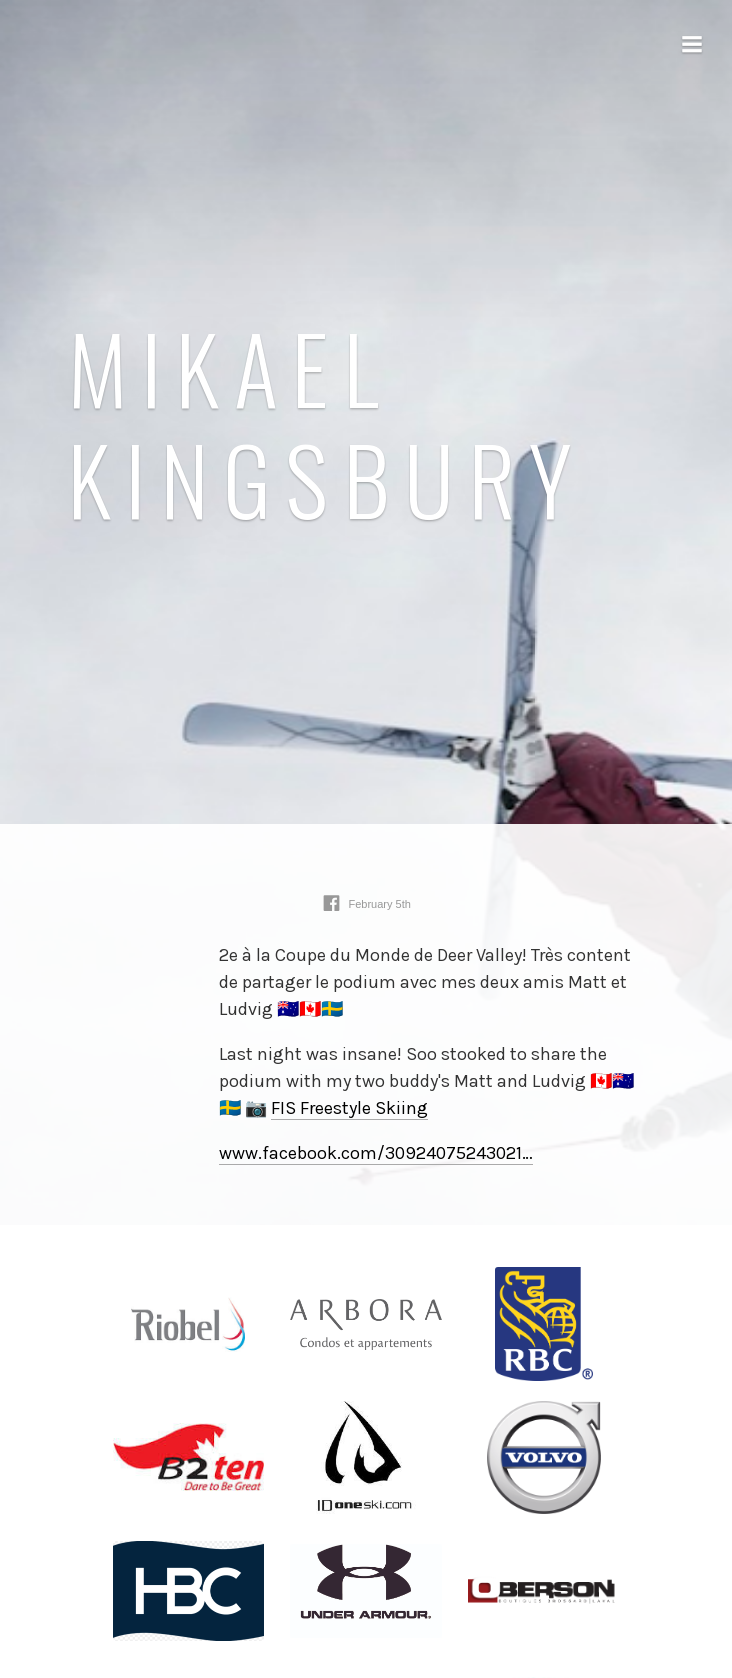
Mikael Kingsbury (327, 423)
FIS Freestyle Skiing (349, 1108)
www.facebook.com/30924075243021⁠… (376, 1153)
